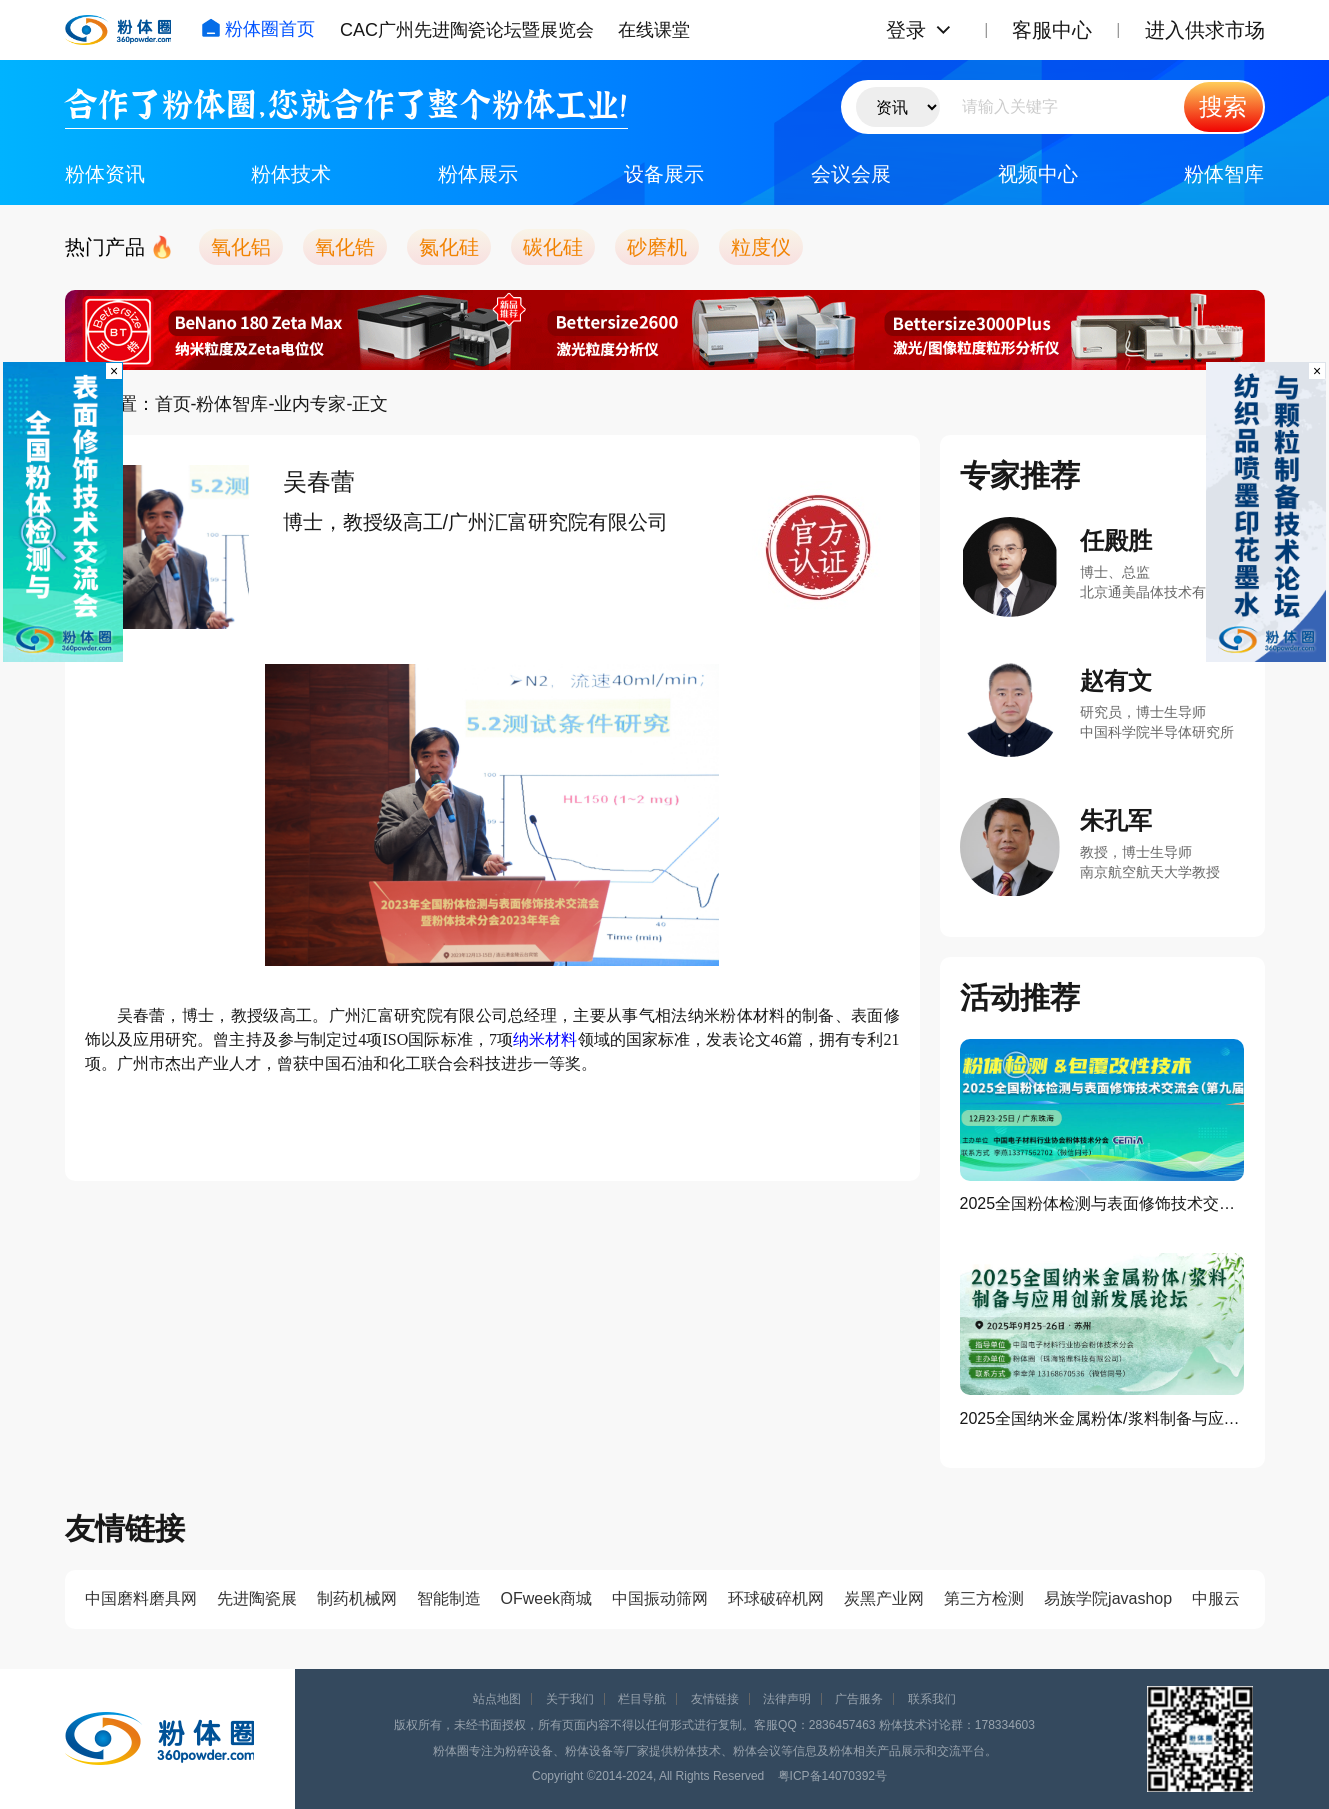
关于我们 (570, 1699)
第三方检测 (984, 1598)
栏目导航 (642, 1699)
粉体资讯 (105, 174)
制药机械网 (357, 1598)
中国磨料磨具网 (141, 1598)
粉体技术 (291, 174)
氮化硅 (449, 247)
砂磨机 (657, 247)
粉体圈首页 (258, 29)
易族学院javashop (1108, 1598)
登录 (906, 30)
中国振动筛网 (660, 1598)
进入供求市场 (1205, 30)
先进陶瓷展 (257, 1598)
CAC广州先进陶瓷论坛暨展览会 (467, 30)
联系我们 (932, 1699)
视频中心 (1038, 174)
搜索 (1223, 106)
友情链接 (715, 1699)
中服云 (1216, 1598)
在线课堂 (654, 30)
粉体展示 (478, 174)
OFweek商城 (547, 1598)
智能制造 (449, 1598)
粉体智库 (1224, 174)
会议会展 (851, 174)
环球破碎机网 (776, 1598)
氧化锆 (345, 247)
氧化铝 (241, 247)
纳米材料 (545, 1039)
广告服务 (859, 1699)
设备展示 (664, 174)
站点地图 (497, 1699)
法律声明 (787, 1699)
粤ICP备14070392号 (832, 1776)
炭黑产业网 (884, 1598)
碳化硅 (553, 247)
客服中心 (1052, 30)
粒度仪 (761, 247)
